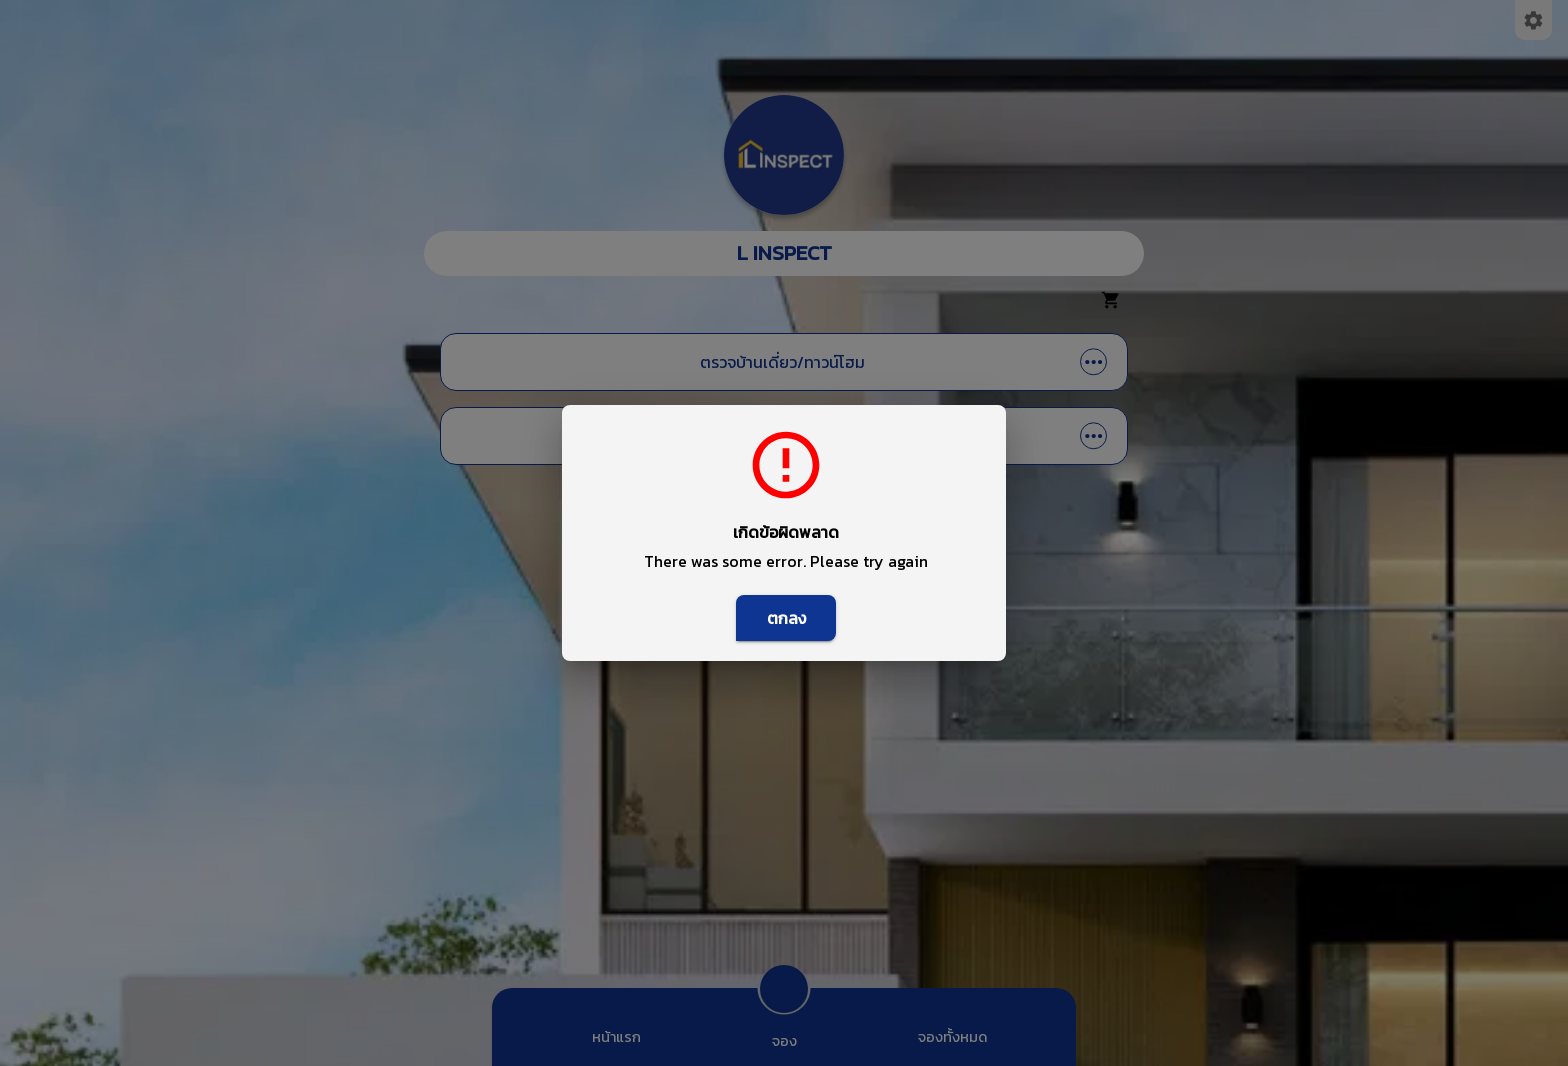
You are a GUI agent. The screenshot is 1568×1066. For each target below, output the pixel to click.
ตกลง (786, 618)
